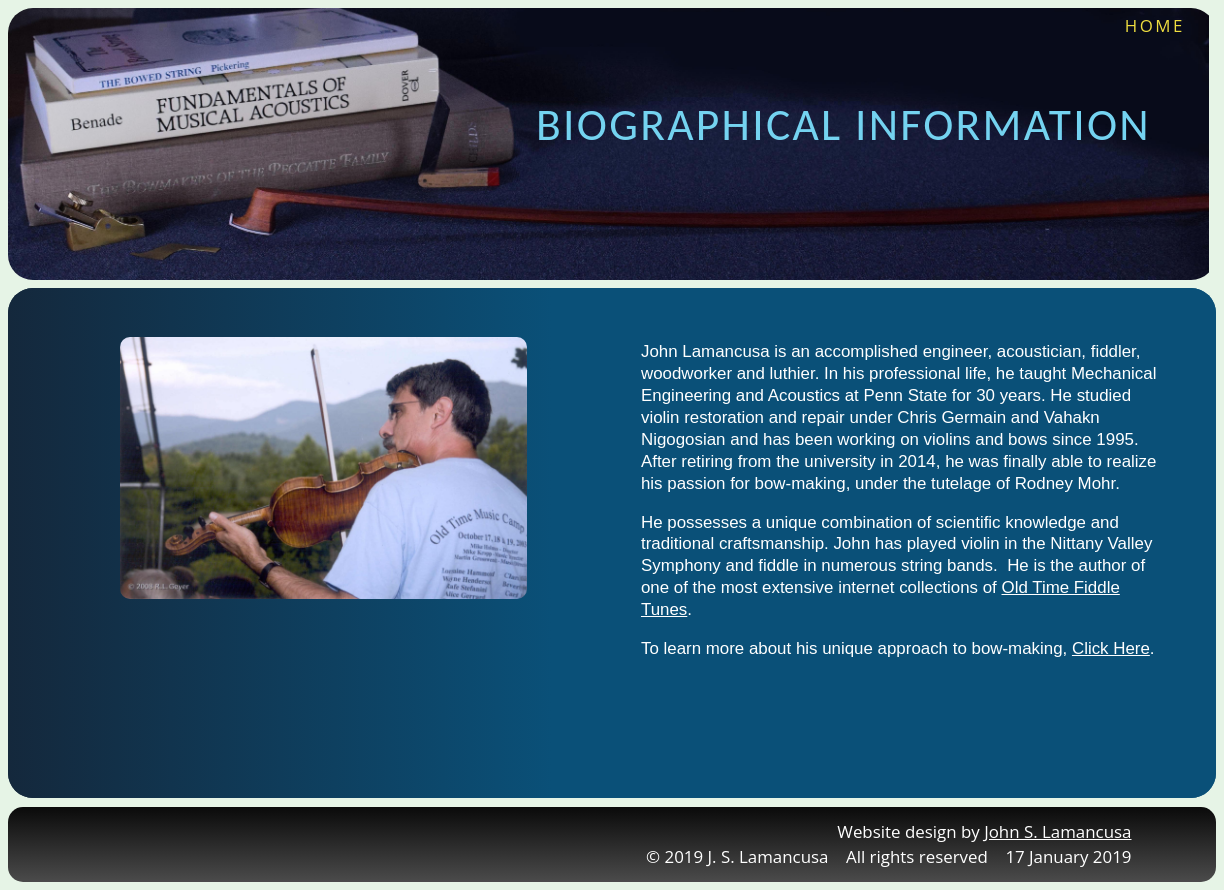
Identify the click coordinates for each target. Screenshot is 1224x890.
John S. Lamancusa (1057, 831)
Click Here (1111, 648)
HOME (1155, 25)
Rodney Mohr (1065, 483)
